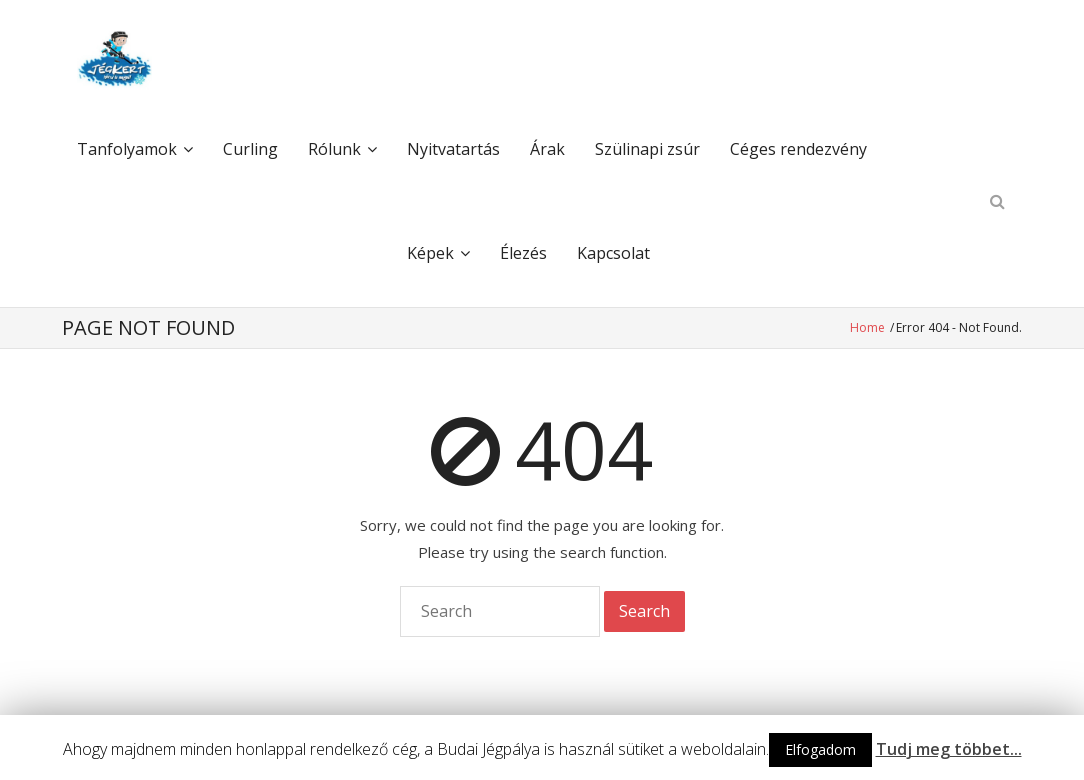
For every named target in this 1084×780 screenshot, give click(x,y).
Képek (430, 253)
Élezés (523, 253)
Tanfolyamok (127, 149)
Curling (250, 149)
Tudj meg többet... (949, 749)
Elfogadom (820, 749)
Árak (547, 149)
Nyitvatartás (453, 149)
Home (869, 327)
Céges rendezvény (798, 149)
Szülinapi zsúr (647, 149)
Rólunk (334, 149)
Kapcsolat (613, 253)
